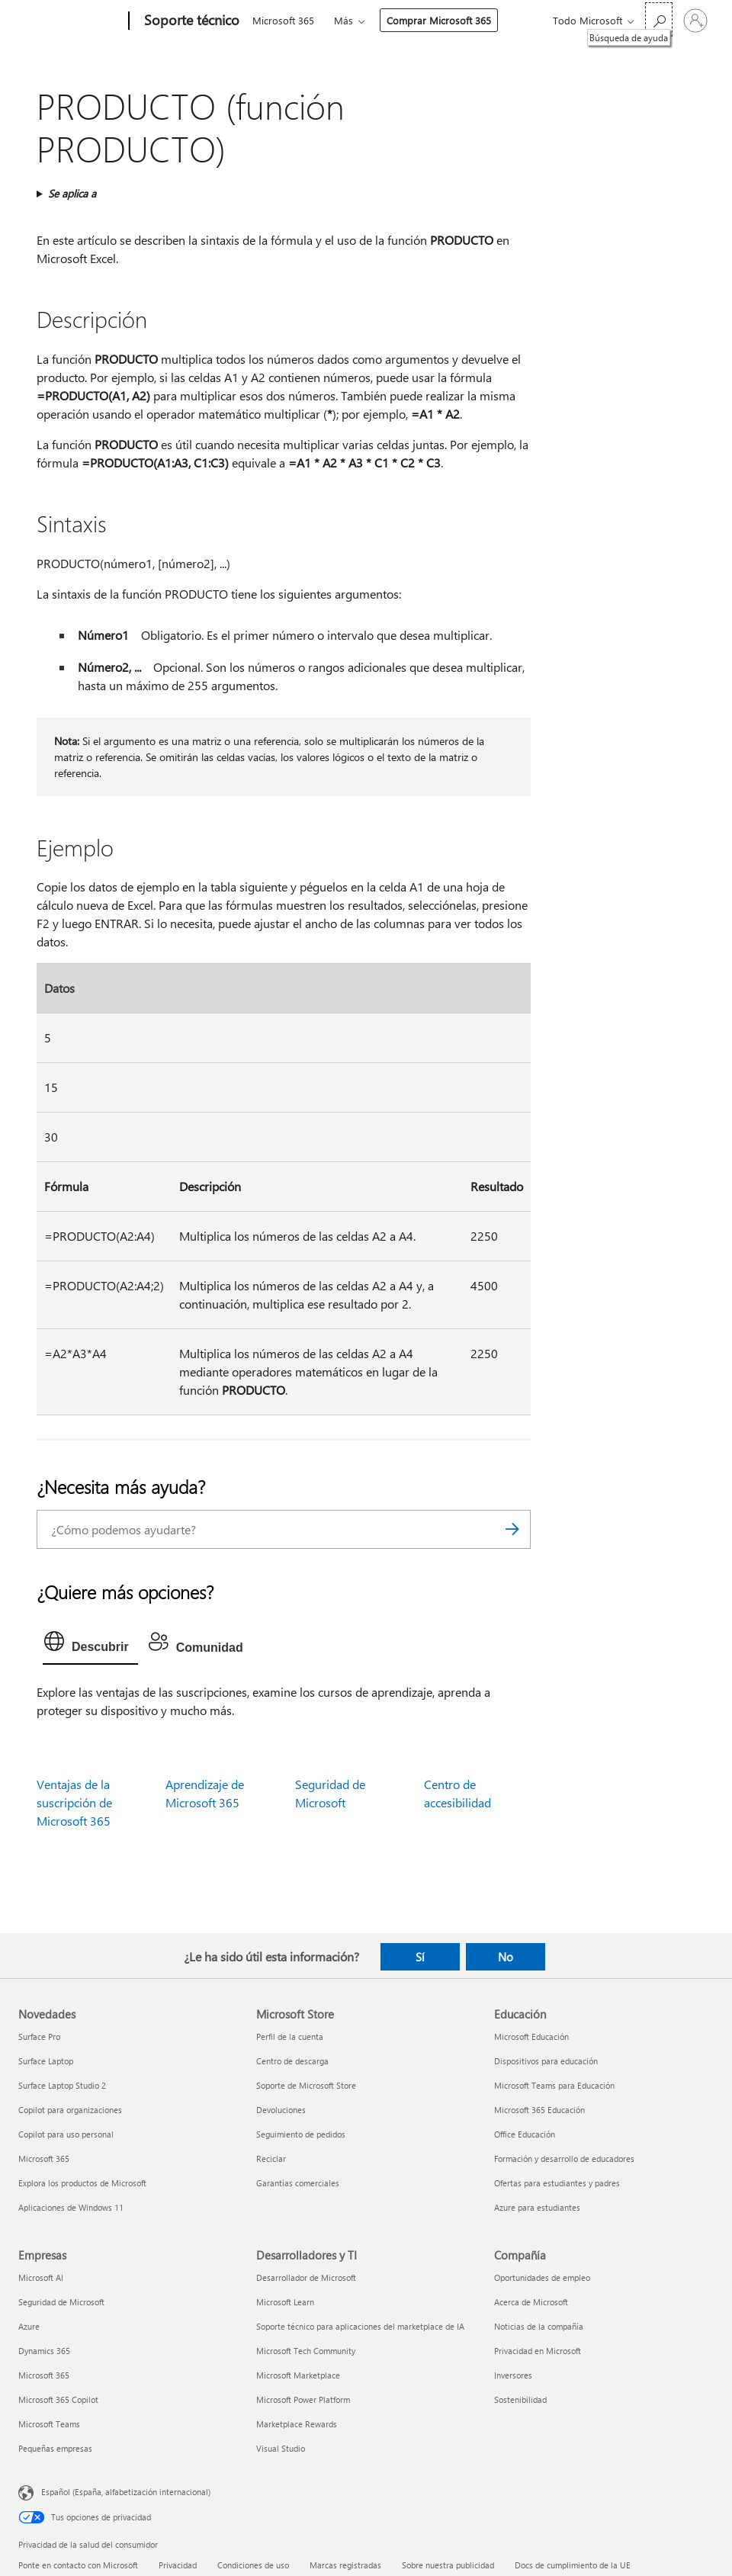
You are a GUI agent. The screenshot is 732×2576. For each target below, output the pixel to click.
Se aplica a (72, 193)
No (505, 1956)
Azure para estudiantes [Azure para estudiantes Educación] (537, 2207)
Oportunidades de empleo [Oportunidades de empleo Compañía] (542, 2277)
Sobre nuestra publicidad (448, 2565)
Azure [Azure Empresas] (29, 2326)
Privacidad (178, 2565)
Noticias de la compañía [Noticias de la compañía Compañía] (538, 2326)
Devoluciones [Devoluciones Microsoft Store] (281, 2109)
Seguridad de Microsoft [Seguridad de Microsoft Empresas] (61, 2302)
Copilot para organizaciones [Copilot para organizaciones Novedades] (70, 2109)
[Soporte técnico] (190, 21)
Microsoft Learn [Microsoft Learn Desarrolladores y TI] (285, 2302)
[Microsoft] (70, 21)
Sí (420, 1956)
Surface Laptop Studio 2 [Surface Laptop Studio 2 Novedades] (62, 2085)
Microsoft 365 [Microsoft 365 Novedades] (43, 2158)
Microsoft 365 (283, 20)
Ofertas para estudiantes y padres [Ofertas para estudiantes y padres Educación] (557, 2183)
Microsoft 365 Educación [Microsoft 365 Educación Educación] (539, 2109)
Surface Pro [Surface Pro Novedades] (39, 2036)
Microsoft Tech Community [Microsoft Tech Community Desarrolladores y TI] (305, 2350)
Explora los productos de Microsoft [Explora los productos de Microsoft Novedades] (82, 2183)
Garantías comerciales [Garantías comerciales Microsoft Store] (297, 2183)
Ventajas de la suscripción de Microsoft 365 (74, 1802)
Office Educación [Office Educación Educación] (524, 2134)
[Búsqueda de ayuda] (659, 19)
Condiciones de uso (253, 2565)
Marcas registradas (345, 2565)
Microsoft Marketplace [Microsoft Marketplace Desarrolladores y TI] (298, 2375)
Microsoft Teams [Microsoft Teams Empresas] (49, 2424)
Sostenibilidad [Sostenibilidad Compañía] (520, 2399)
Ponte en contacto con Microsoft (78, 2565)
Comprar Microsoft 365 (439, 20)
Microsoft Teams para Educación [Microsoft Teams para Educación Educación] (554, 2085)
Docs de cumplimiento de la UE (573, 2565)
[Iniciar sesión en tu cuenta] (695, 20)
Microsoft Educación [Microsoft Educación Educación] (531, 2036)
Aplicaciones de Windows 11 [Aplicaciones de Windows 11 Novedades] (71, 2207)
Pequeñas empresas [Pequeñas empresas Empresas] (55, 2448)
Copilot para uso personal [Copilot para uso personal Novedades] (66, 2134)
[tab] (90, 1645)
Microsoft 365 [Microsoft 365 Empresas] (43, 2375)
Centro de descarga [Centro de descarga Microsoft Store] (292, 2061)
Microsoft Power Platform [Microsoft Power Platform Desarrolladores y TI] (303, 2399)
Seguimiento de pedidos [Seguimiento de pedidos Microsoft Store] (300, 2134)
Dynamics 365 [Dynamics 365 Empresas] (44, 2350)
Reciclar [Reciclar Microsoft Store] (271, 2158)
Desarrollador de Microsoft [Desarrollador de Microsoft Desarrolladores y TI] (306, 2277)
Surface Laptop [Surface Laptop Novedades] (45, 2061)
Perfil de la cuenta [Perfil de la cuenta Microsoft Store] (289, 2036)
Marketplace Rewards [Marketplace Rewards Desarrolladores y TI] (296, 2424)
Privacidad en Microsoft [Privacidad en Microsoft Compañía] (537, 2350)
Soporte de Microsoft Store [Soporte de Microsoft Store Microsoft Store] (306, 2085)
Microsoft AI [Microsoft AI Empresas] (40, 2277)
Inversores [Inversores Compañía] (513, 2375)
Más (343, 20)
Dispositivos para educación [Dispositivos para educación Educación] (546, 2061)
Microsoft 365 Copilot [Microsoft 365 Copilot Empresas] (58, 2399)
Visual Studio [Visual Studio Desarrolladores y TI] (280, 2448)
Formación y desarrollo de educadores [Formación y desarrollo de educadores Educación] (564, 2158)
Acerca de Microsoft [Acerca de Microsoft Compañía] (531, 2302)
